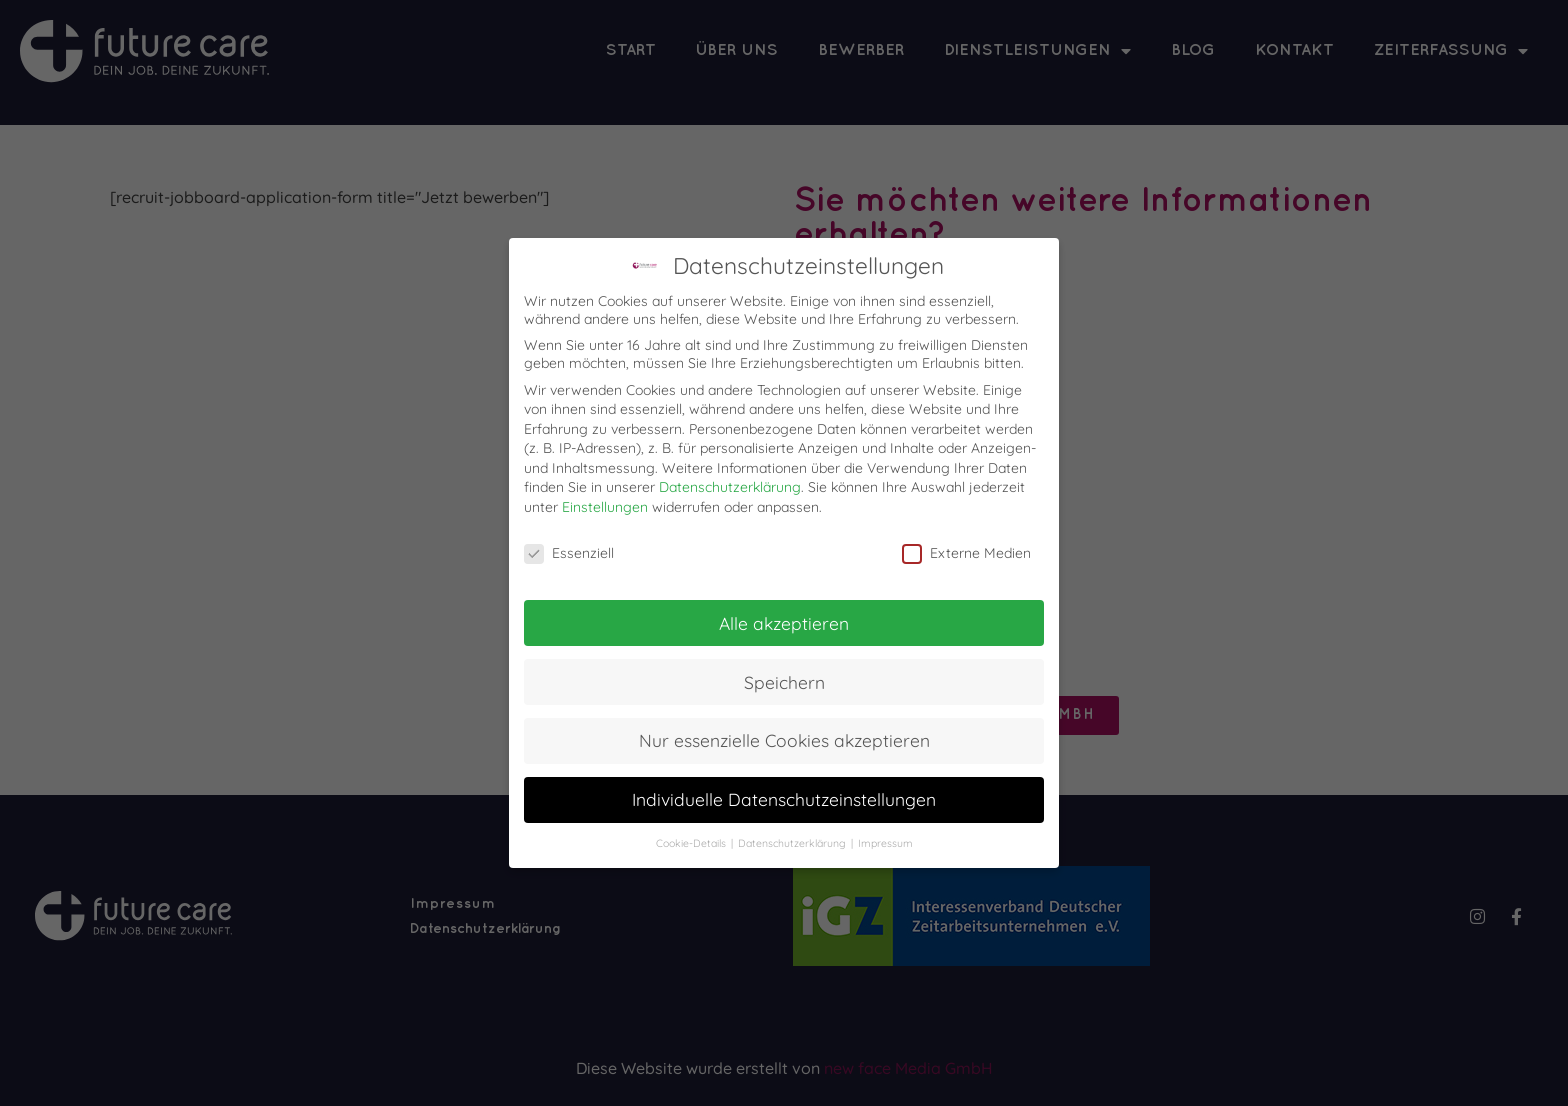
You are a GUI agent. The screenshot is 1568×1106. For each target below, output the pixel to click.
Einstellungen (605, 507)
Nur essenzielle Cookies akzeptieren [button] (784, 740)
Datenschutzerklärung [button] (793, 843)
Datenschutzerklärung (730, 487)
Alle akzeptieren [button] (784, 623)
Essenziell (569, 553)
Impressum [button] (885, 843)
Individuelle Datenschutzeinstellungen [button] (784, 799)
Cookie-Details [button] (692, 843)
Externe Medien (966, 553)
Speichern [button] (784, 682)
